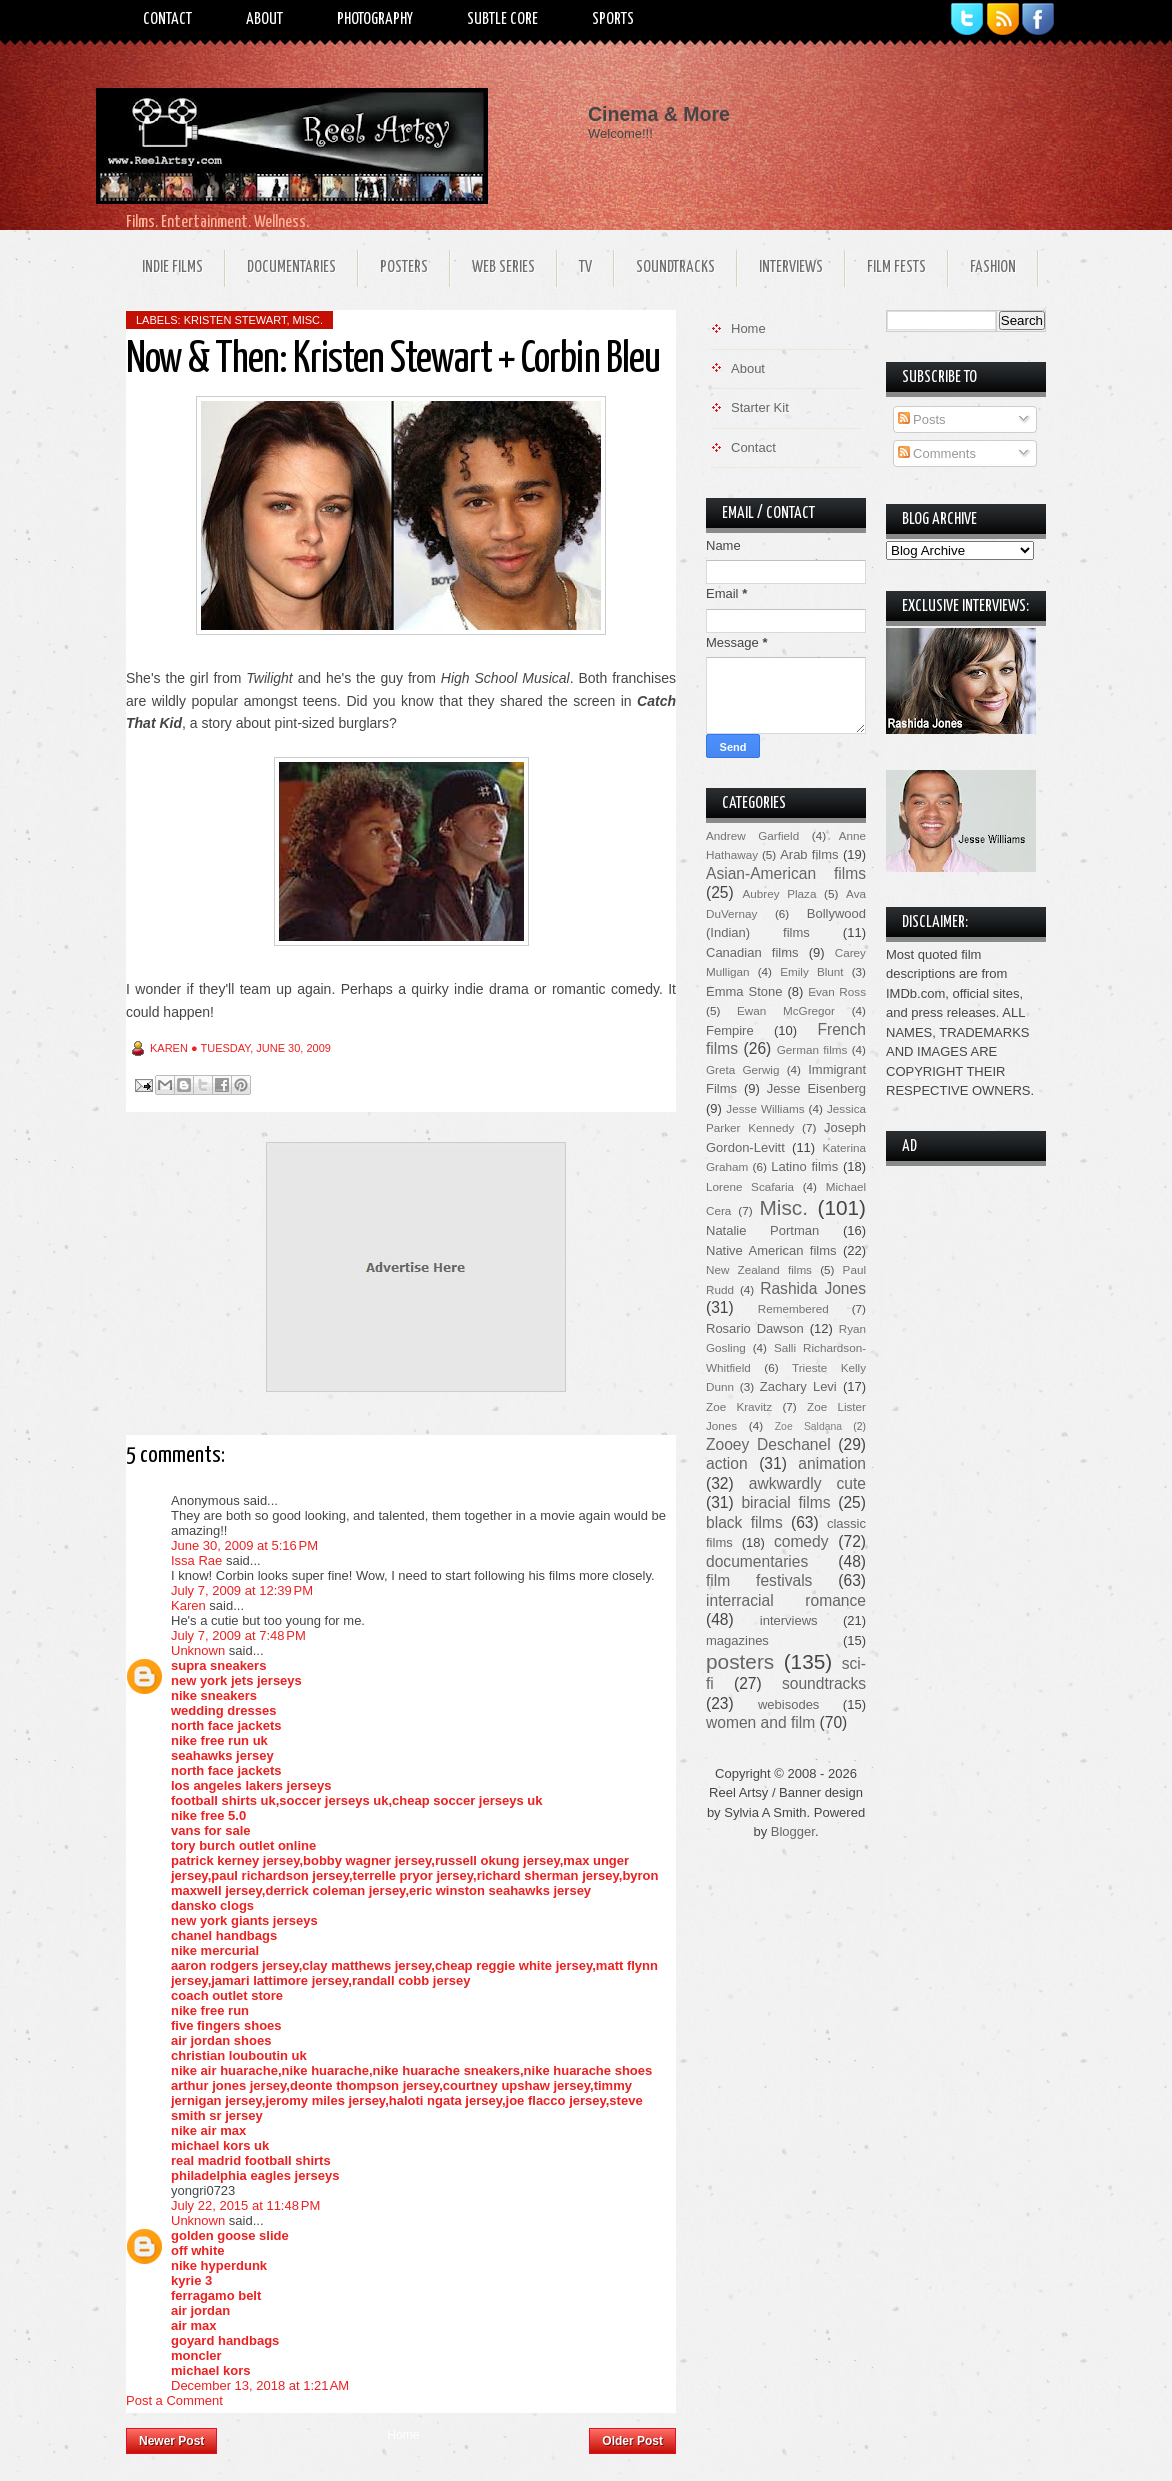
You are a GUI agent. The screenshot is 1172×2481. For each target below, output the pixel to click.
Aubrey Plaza (780, 893)
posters (740, 1661)
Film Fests (896, 267)
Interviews (791, 267)
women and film (760, 1722)
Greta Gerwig (742, 1069)
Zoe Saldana (808, 1426)
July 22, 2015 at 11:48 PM (245, 2205)
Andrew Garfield (752, 835)
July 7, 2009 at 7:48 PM (238, 1635)
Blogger (793, 1831)
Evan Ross (837, 991)
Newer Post (171, 2441)
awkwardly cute (807, 1483)
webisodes (788, 1704)
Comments (937, 453)
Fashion (993, 267)
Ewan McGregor (786, 1010)
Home (403, 2435)
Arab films (809, 854)
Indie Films (172, 267)
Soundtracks (675, 267)
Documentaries (291, 267)
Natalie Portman (762, 1230)
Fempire (730, 1030)
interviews (789, 1620)
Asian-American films (786, 873)
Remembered (793, 1308)
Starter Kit (760, 407)
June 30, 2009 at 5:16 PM (244, 1545)
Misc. (308, 320)
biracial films (785, 1502)
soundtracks (824, 1683)
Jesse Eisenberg (816, 1088)
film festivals (759, 1580)
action (727, 1463)
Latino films (804, 1166)
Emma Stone (744, 991)
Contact (167, 19)
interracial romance (786, 1600)
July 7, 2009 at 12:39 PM (242, 1590)
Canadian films (752, 952)
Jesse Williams (765, 1108)
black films (744, 1522)
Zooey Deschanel (768, 1444)
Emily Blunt (811, 971)
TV (585, 267)
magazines (737, 1640)
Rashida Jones (813, 1288)
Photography (375, 19)
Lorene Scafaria (750, 1186)
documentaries (757, 1561)
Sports (613, 19)
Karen (188, 1605)
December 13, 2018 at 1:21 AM (260, 2385)
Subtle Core (502, 19)
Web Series (503, 267)
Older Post (632, 2441)
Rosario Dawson (755, 1328)
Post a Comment (174, 2400)
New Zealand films (759, 1269)
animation (832, 1463)
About (264, 19)
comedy (801, 1541)
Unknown (198, 1650)
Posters (404, 267)
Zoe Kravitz (739, 1406)
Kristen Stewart (235, 320)
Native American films (771, 1250)
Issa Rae (196, 1560)
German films (812, 1049)
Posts (922, 419)
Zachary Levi (798, 1386)
